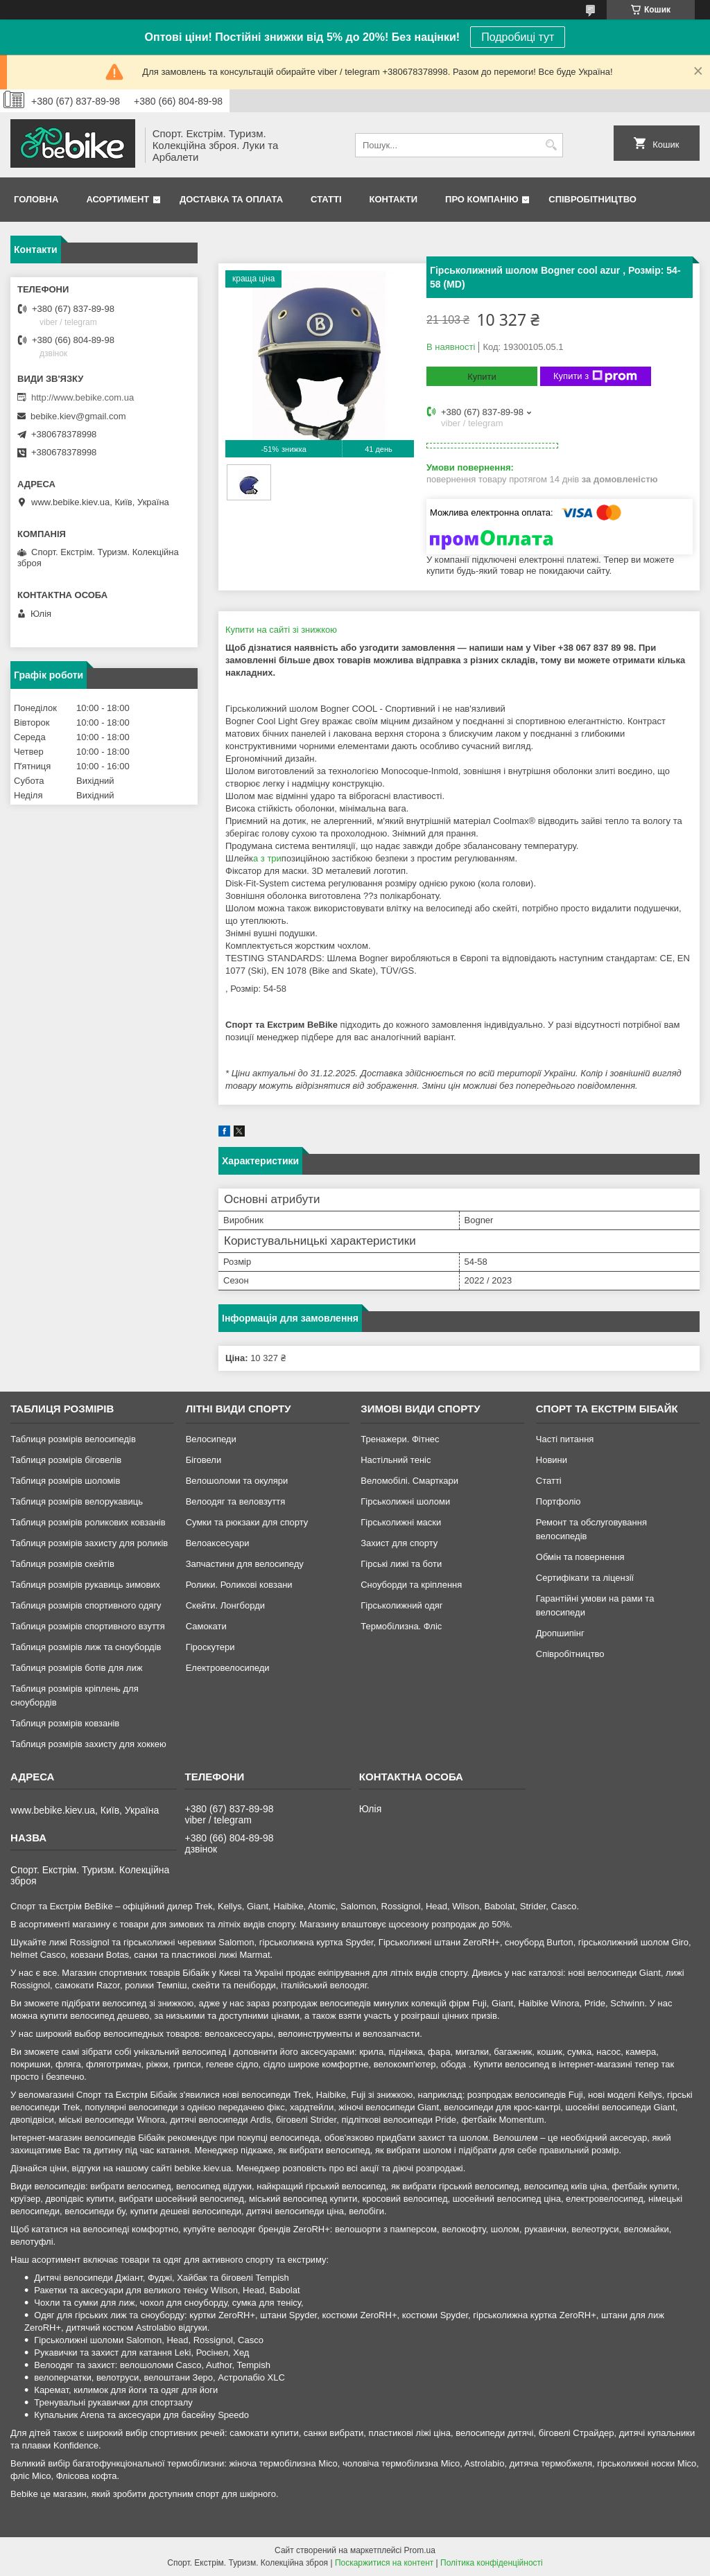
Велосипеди (211, 1439)
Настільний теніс (396, 1460)
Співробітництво (592, 199)
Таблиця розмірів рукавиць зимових (85, 1584)
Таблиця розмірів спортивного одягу (85, 1605)
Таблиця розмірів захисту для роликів (89, 1543)
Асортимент (117, 199)
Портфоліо (558, 1501)
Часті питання (565, 1439)
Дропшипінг (560, 1633)
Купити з (595, 376)
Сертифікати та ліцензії (585, 1577)
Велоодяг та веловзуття (236, 1501)
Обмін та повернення (580, 1557)
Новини (551, 1460)
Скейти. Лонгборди (225, 1605)
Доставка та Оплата (231, 199)
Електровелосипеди (228, 1668)
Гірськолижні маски (401, 1522)
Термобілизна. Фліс (401, 1626)
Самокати (206, 1626)
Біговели (204, 1460)
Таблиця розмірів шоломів (65, 1480)
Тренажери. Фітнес (400, 1439)
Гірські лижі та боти (401, 1564)
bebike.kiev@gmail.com (78, 416)
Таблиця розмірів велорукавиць (76, 1501)
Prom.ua (419, 2550)
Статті (326, 199)
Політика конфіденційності (491, 2563)
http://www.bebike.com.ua (82, 397)
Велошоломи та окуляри (237, 1480)
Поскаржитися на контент (384, 2563)
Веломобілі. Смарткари (409, 1480)
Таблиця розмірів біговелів (65, 1460)
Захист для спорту (399, 1543)
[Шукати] (551, 145)
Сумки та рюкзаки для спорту (247, 1522)
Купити (481, 376)
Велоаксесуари (218, 1543)
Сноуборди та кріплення (411, 1584)
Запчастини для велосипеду (245, 1564)
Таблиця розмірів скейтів (62, 1564)
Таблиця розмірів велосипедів (73, 1439)
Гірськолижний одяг (401, 1605)
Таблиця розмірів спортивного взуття (87, 1626)
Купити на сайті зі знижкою (281, 629)
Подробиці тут (517, 37)
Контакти (394, 199)
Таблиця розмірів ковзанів (64, 1723)
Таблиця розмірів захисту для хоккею (88, 1744)
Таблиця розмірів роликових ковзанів (87, 1522)
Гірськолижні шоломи (405, 1501)
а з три (267, 858)
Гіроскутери (210, 1647)
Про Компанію (482, 199)
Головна (36, 199)
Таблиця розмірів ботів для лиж (76, 1668)
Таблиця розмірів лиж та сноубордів (85, 1647)
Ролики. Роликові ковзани (239, 1584)
